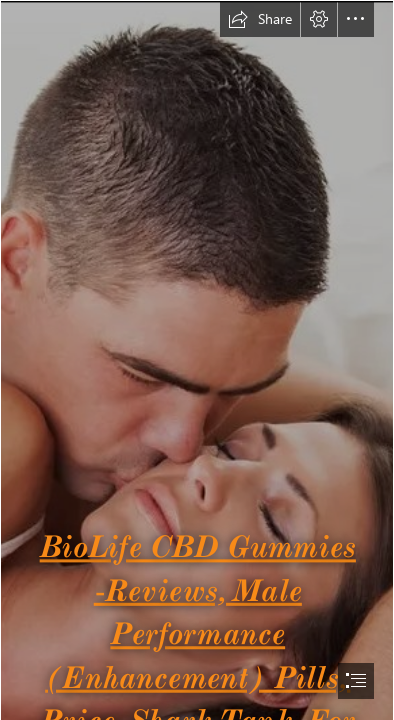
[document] (197, 360)
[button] (260, 19)
